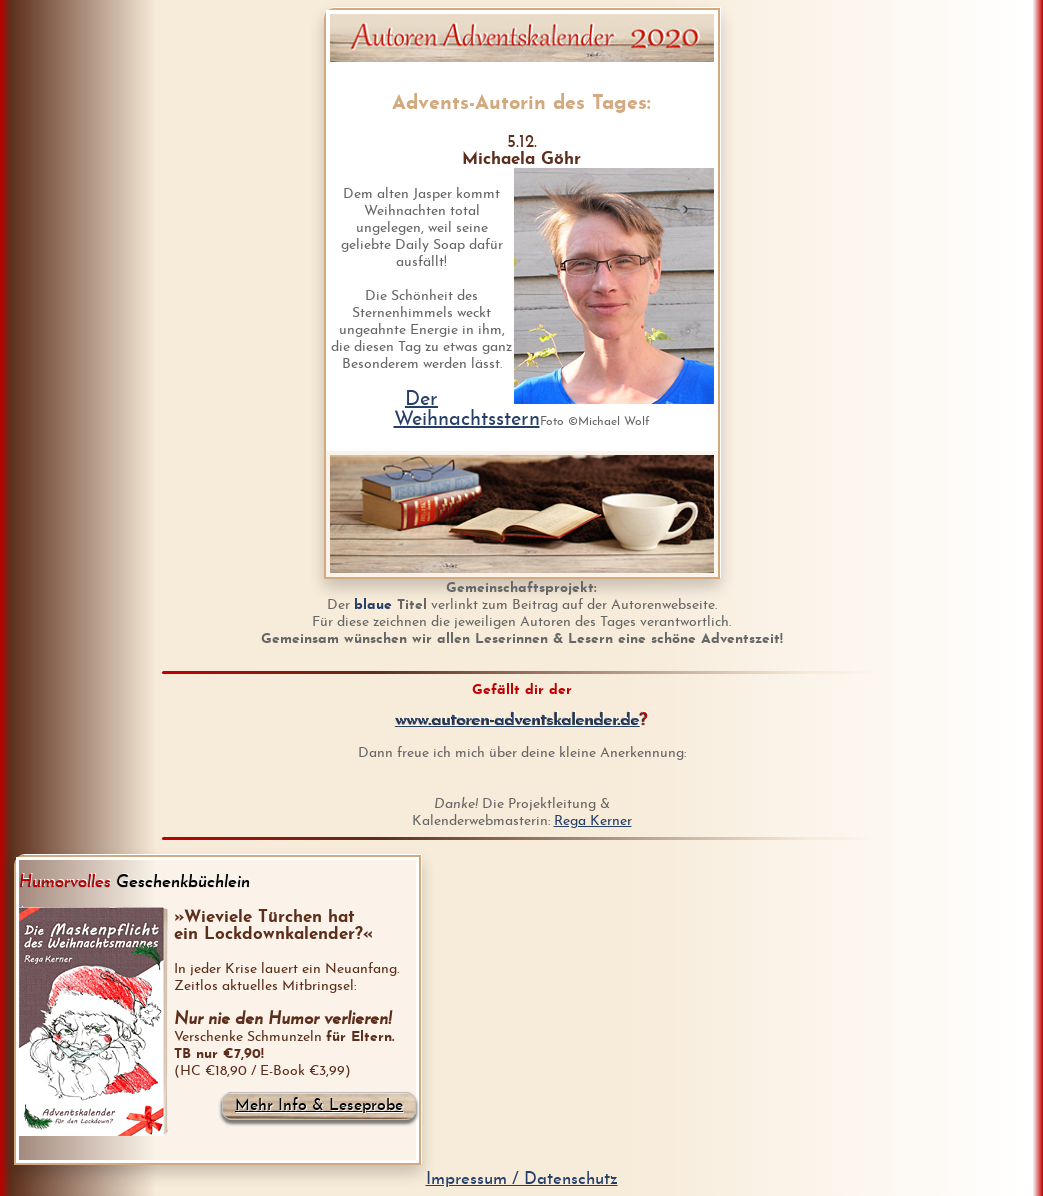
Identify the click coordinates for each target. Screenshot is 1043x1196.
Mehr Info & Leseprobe (319, 1106)
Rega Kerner (593, 821)
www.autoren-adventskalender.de (518, 720)
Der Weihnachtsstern (467, 410)
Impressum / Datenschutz (522, 1179)
